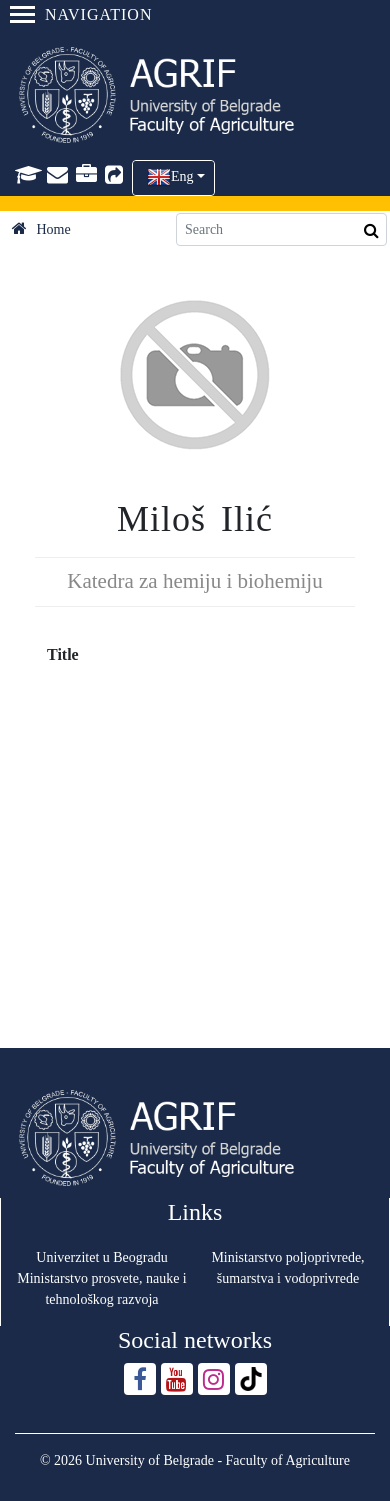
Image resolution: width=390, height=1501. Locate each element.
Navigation (81, 14)
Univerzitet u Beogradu (101, 1257)
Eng (182, 176)
